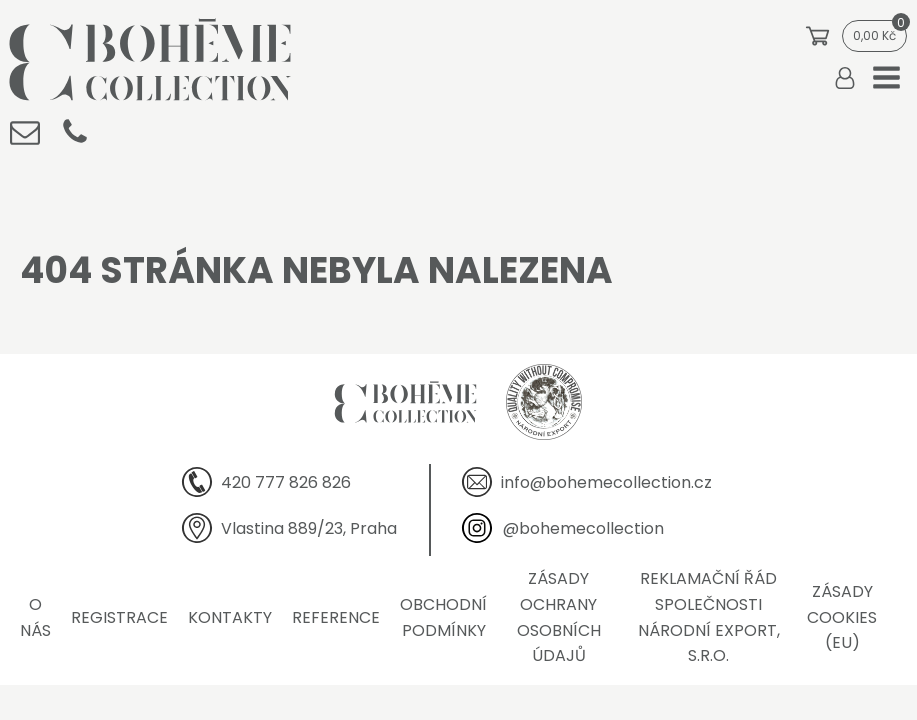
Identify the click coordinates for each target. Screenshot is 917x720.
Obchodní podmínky (443, 617)
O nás (35, 617)
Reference (336, 617)
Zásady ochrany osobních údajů (559, 617)
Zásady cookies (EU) (842, 617)
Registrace (119, 617)
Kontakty (230, 617)
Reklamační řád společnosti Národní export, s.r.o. (709, 617)
